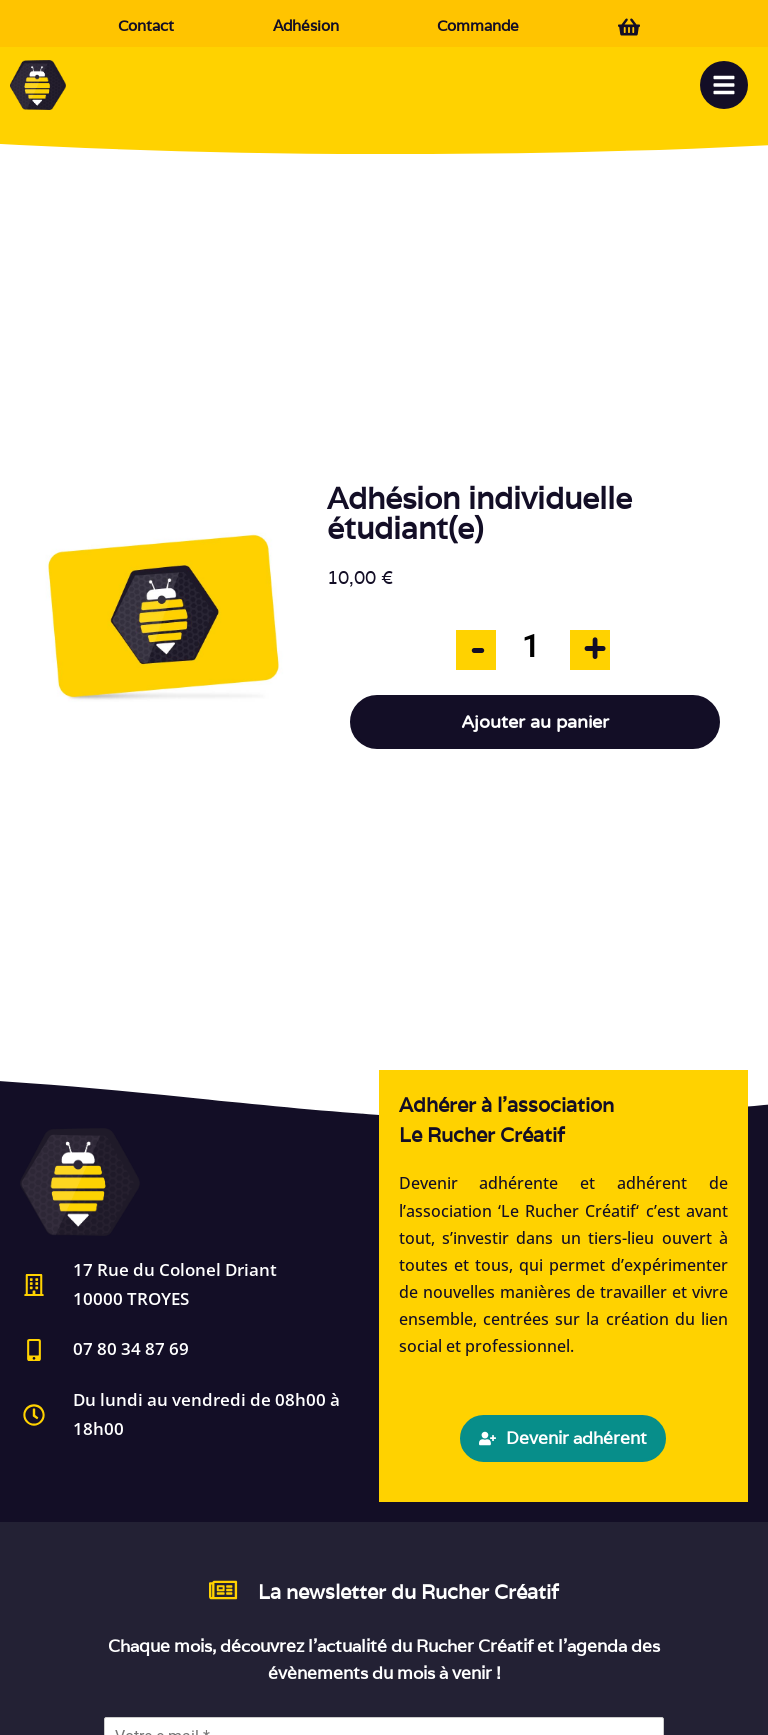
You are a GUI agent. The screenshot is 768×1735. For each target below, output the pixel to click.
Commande (478, 25)
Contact (146, 25)
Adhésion (306, 25)
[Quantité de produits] (531, 646)
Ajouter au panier (535, 722)
